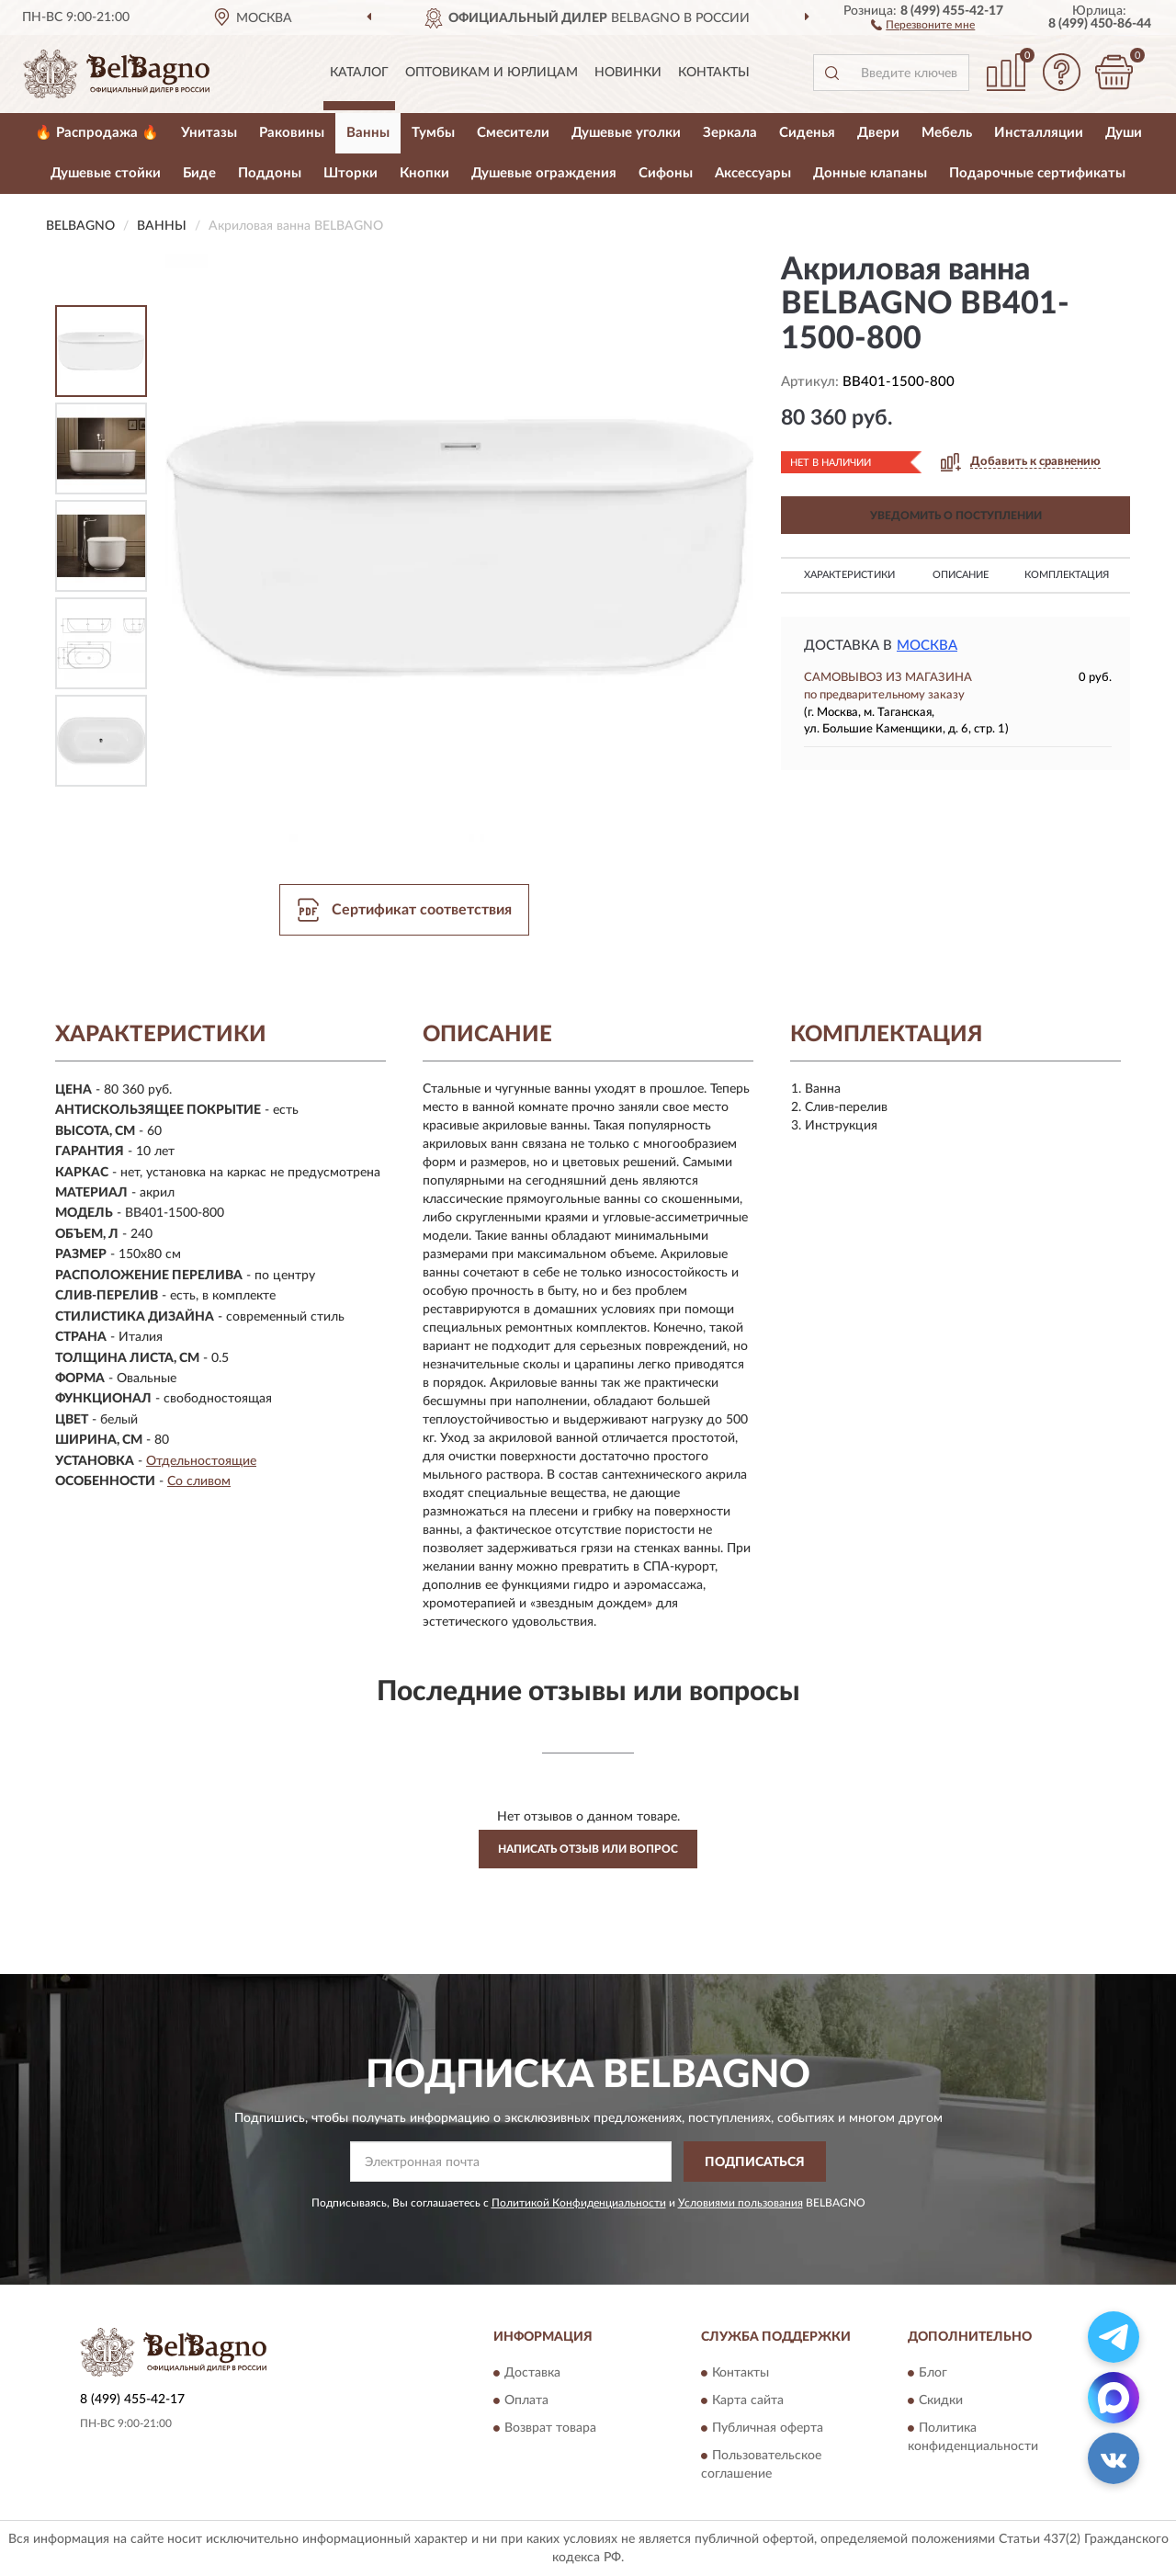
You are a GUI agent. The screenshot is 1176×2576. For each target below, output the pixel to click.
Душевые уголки (626, 133)
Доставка (532, 2372)
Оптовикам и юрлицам (491, 72)
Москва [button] (927, 646)
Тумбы (433, 133)
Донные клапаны (870, 173)
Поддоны (269, 173)
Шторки (350, 173)
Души (1123, 133)
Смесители (513, 133)
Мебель (947, 133)
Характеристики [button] (849, 575)
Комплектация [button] (1066, 575)
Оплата (526, 2400)
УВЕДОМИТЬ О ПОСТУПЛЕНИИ (956, 515)
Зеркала (730, 133)
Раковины (291, 133)
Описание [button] (961, 575)
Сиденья (807, 133)
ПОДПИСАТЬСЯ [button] (755, 2162)
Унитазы (209, 133)
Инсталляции (1038, 133)
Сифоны (666, 173)
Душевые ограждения (543, 173)
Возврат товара (550, 2428)
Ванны (368, 133)
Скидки (941, 2400)
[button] (923, 23)
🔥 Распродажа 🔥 (97, 133)
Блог (933, 2372)
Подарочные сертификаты (1037, 173)
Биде (199, 173)
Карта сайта (748, 2400)
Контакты (714, 72)
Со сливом (199, 1481)
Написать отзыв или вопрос (588, 1849)
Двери (878, 133)
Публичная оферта (767, 2428)
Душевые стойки (106, 173)
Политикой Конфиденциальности (579, 2202)
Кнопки (424, 173)
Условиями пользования (740, 2202)
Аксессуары (753, 173)
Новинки (628, 72)
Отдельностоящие (201, 1461)
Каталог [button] (359, 72)
